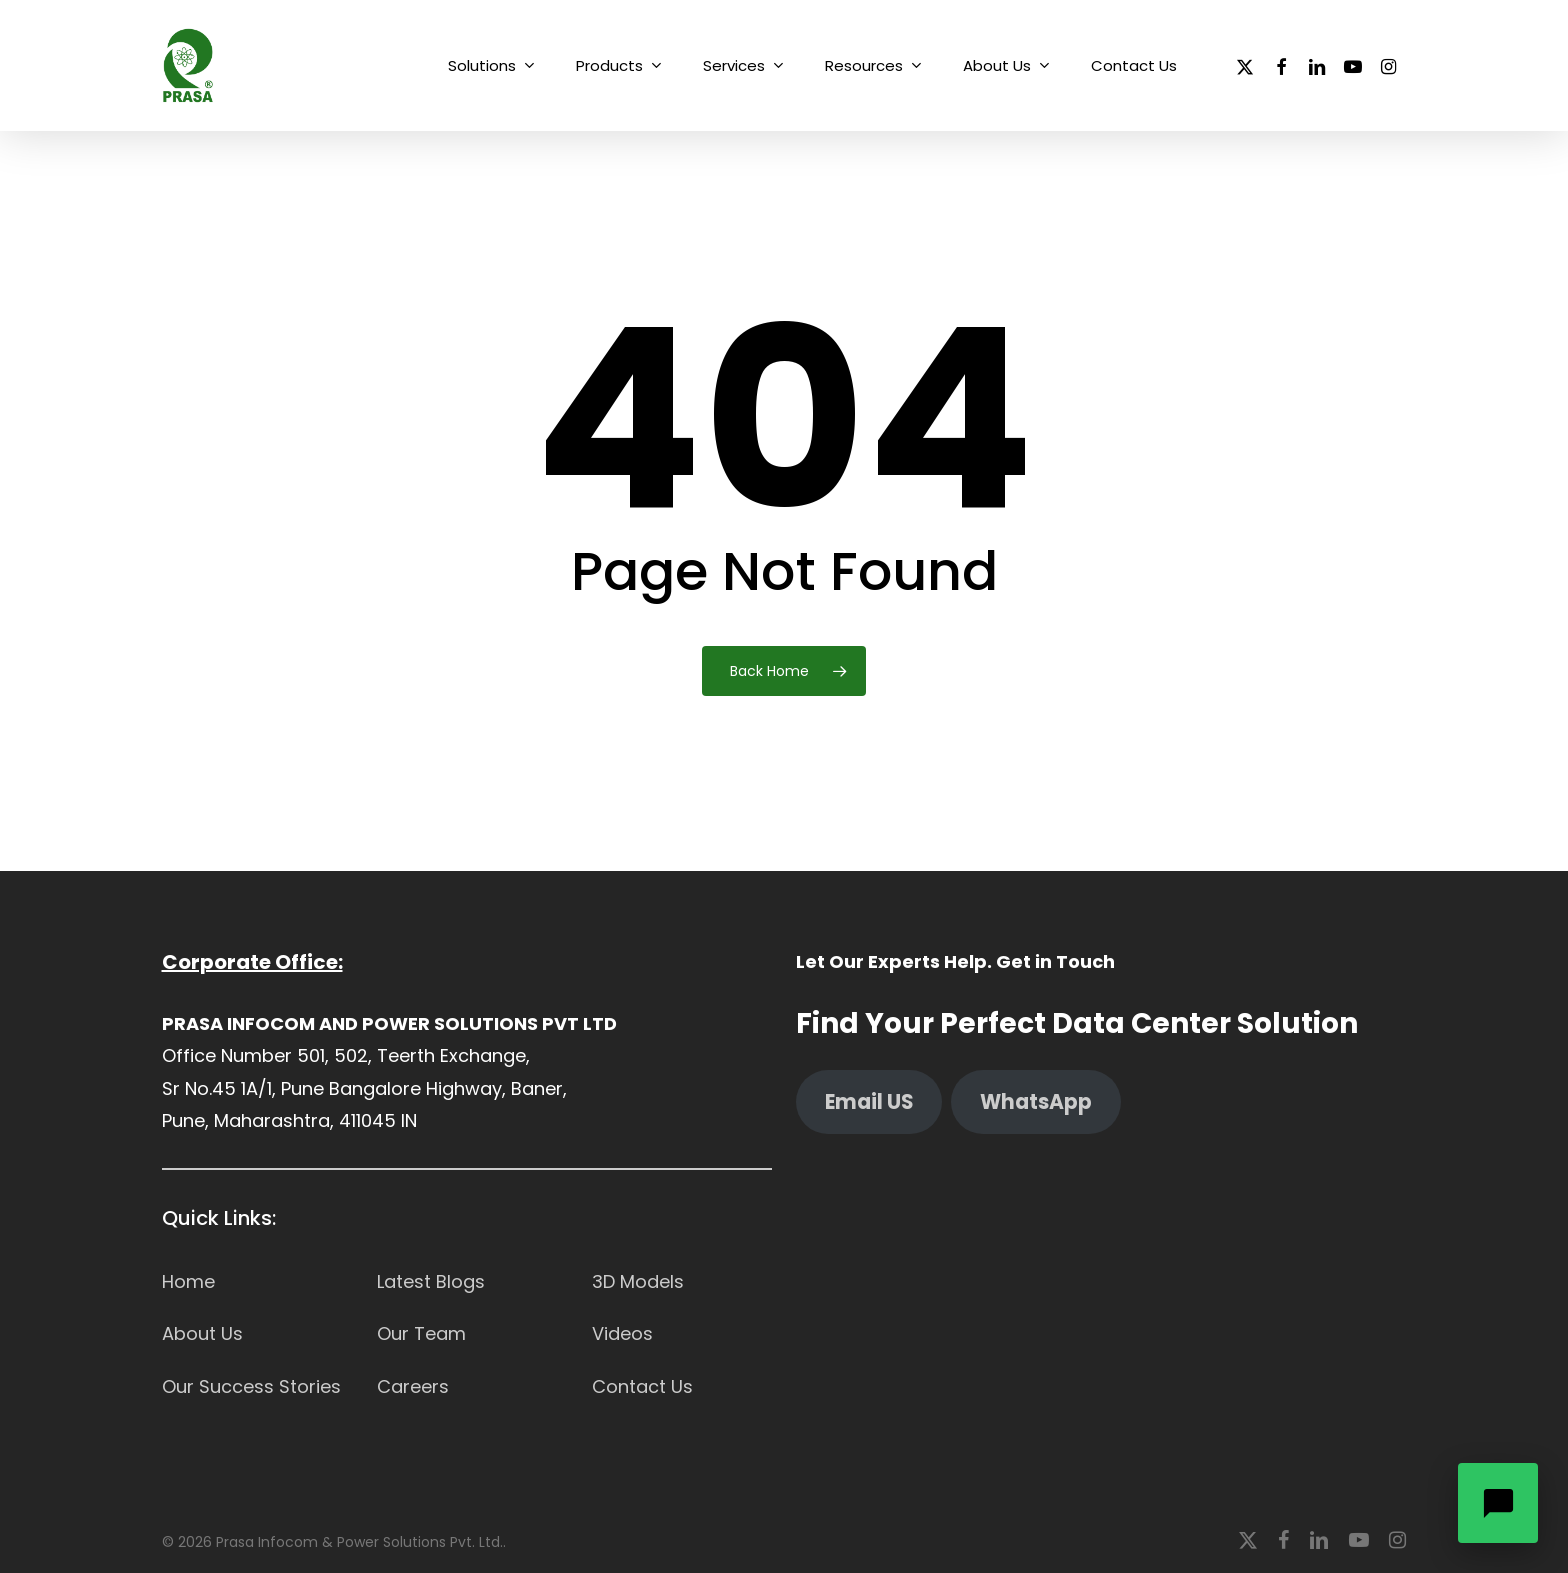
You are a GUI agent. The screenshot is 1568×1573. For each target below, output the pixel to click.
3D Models (638, 1281)
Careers (413, 1386)
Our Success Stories (251, 1386)
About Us (202, 1333)
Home (188, 1281)
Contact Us (642, 1386)
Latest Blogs (431, 1281)
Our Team (421, 1333)
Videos (622, 1333)
